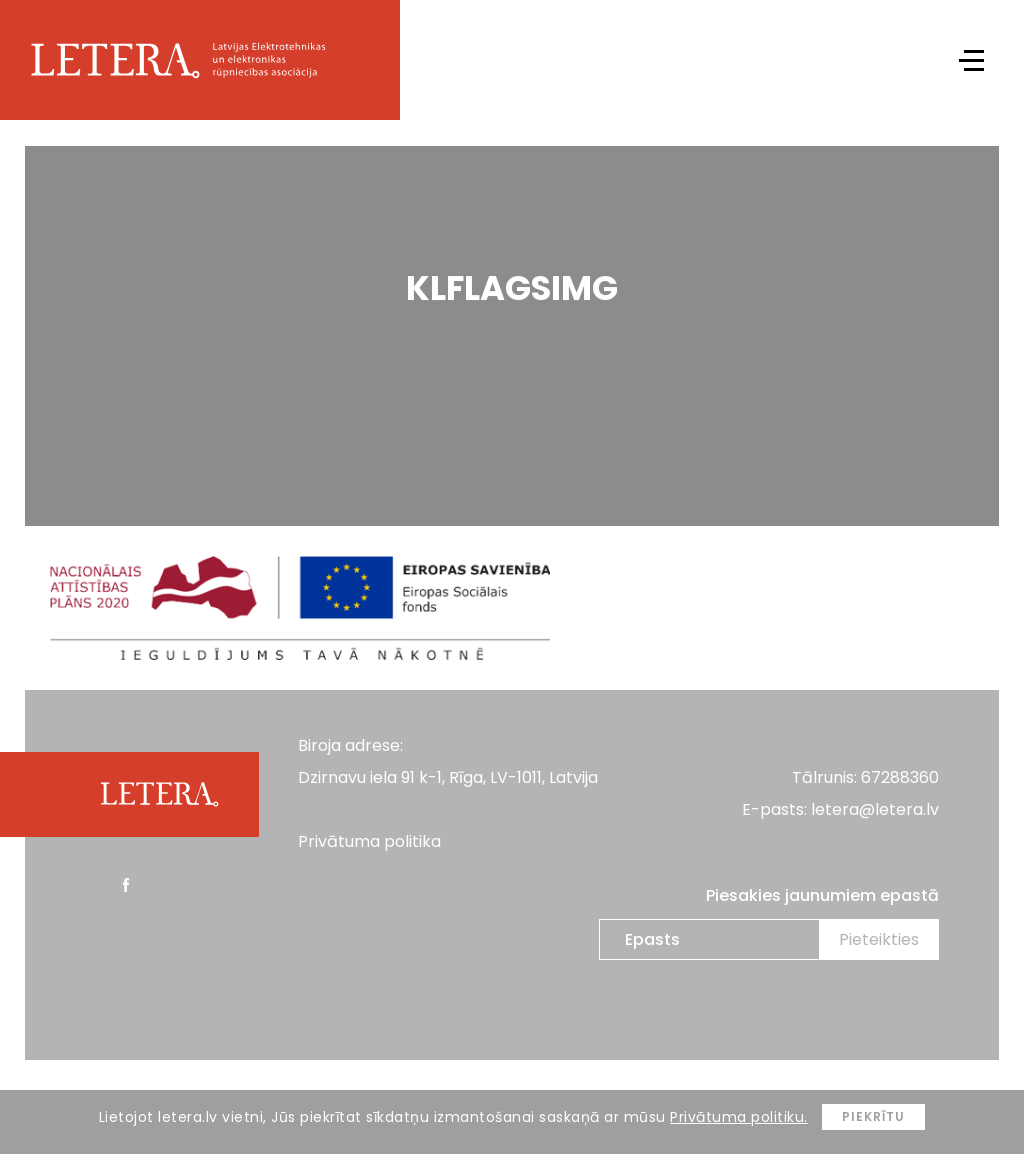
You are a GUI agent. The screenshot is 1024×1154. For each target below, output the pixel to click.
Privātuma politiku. (739, 1117)
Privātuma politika (369, 841)
